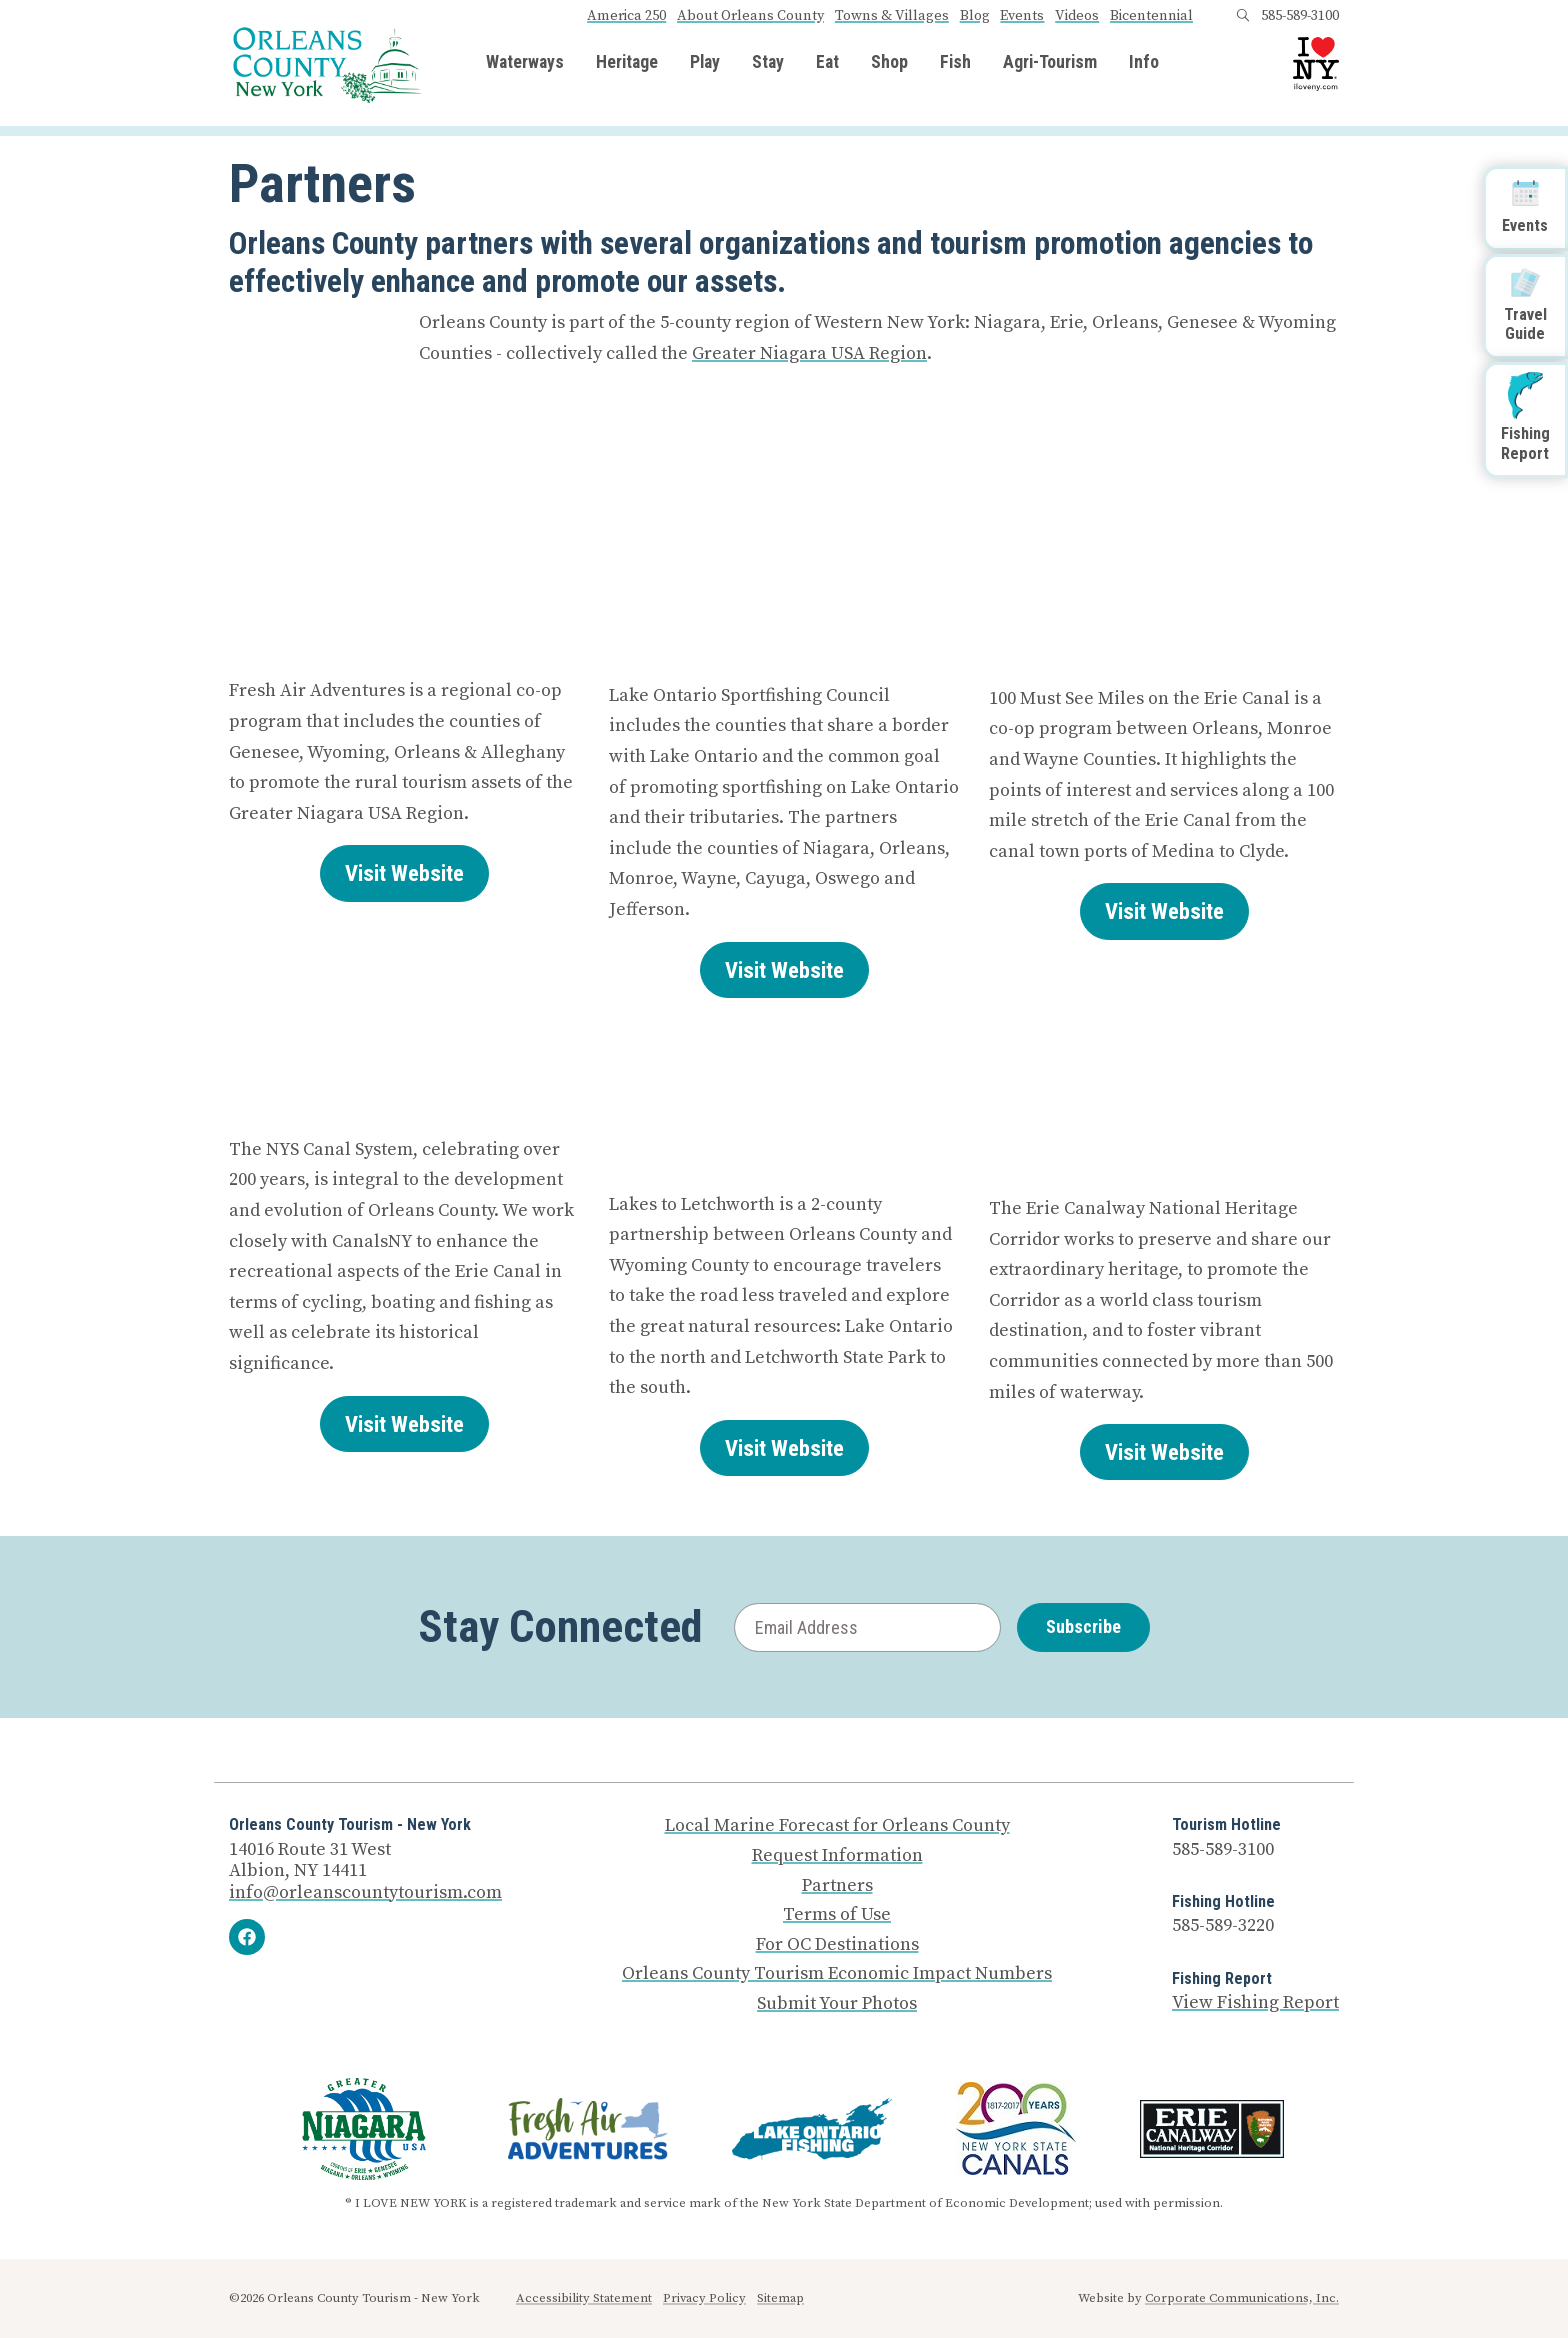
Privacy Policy (704, 2298)
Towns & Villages (892, 16)
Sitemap (780, 2298)
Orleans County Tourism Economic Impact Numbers (837, 1974)
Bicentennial (1151, 16)
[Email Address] (867, 1627)
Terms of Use (837, 1915)
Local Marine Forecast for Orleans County (837, 1826)
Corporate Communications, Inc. (1242, 2298)
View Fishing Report (1255, 2002)
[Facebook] (247, 1937)
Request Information (837, 1856)
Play (705, 63)
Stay (768, 63)
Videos (1077, 16)
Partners (837, 1886)
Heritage (627, 63)
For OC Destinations (837, 1945)
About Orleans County (750, 16)
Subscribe (1083, 1626)
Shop (889, 63)
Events (1022, 16)
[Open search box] (1243, 16)
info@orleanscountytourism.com (365, 1892)
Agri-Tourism (1050, 63)
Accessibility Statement (584, 2298)
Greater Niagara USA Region (809, 353)
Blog (975, 16)
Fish (955, 63)
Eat (827, 63)
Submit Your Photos (837, 2004)
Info (1144, 63)
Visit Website (404, 873)
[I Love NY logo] (1316, 64)
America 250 (626, 16)
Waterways (525, 63)
